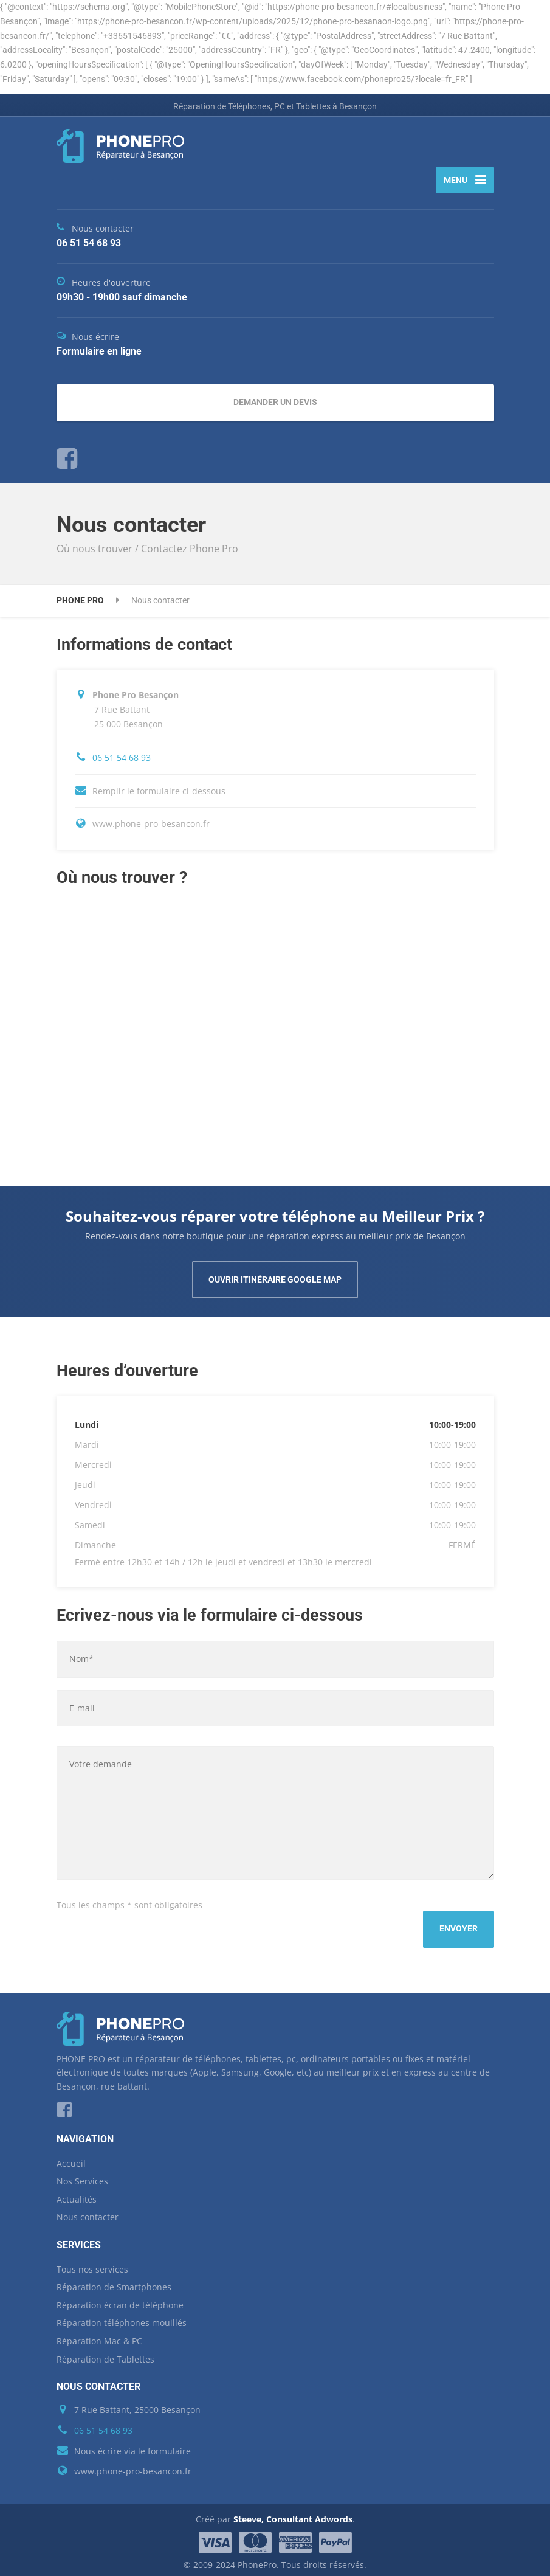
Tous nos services (92, 2264)
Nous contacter (88, 2212)
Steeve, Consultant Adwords (292, 2514)
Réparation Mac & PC (99, 2335)
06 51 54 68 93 (121, 762)
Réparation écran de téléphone (120, 2299)
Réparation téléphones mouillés (122, 2318)
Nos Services (82, 2176)
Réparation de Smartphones (114, 2282)
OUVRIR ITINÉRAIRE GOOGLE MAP (275, 1285)
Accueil (71, 2158)
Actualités (77, 2194)
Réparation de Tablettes (105, 2354)
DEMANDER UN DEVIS (275, 407)
